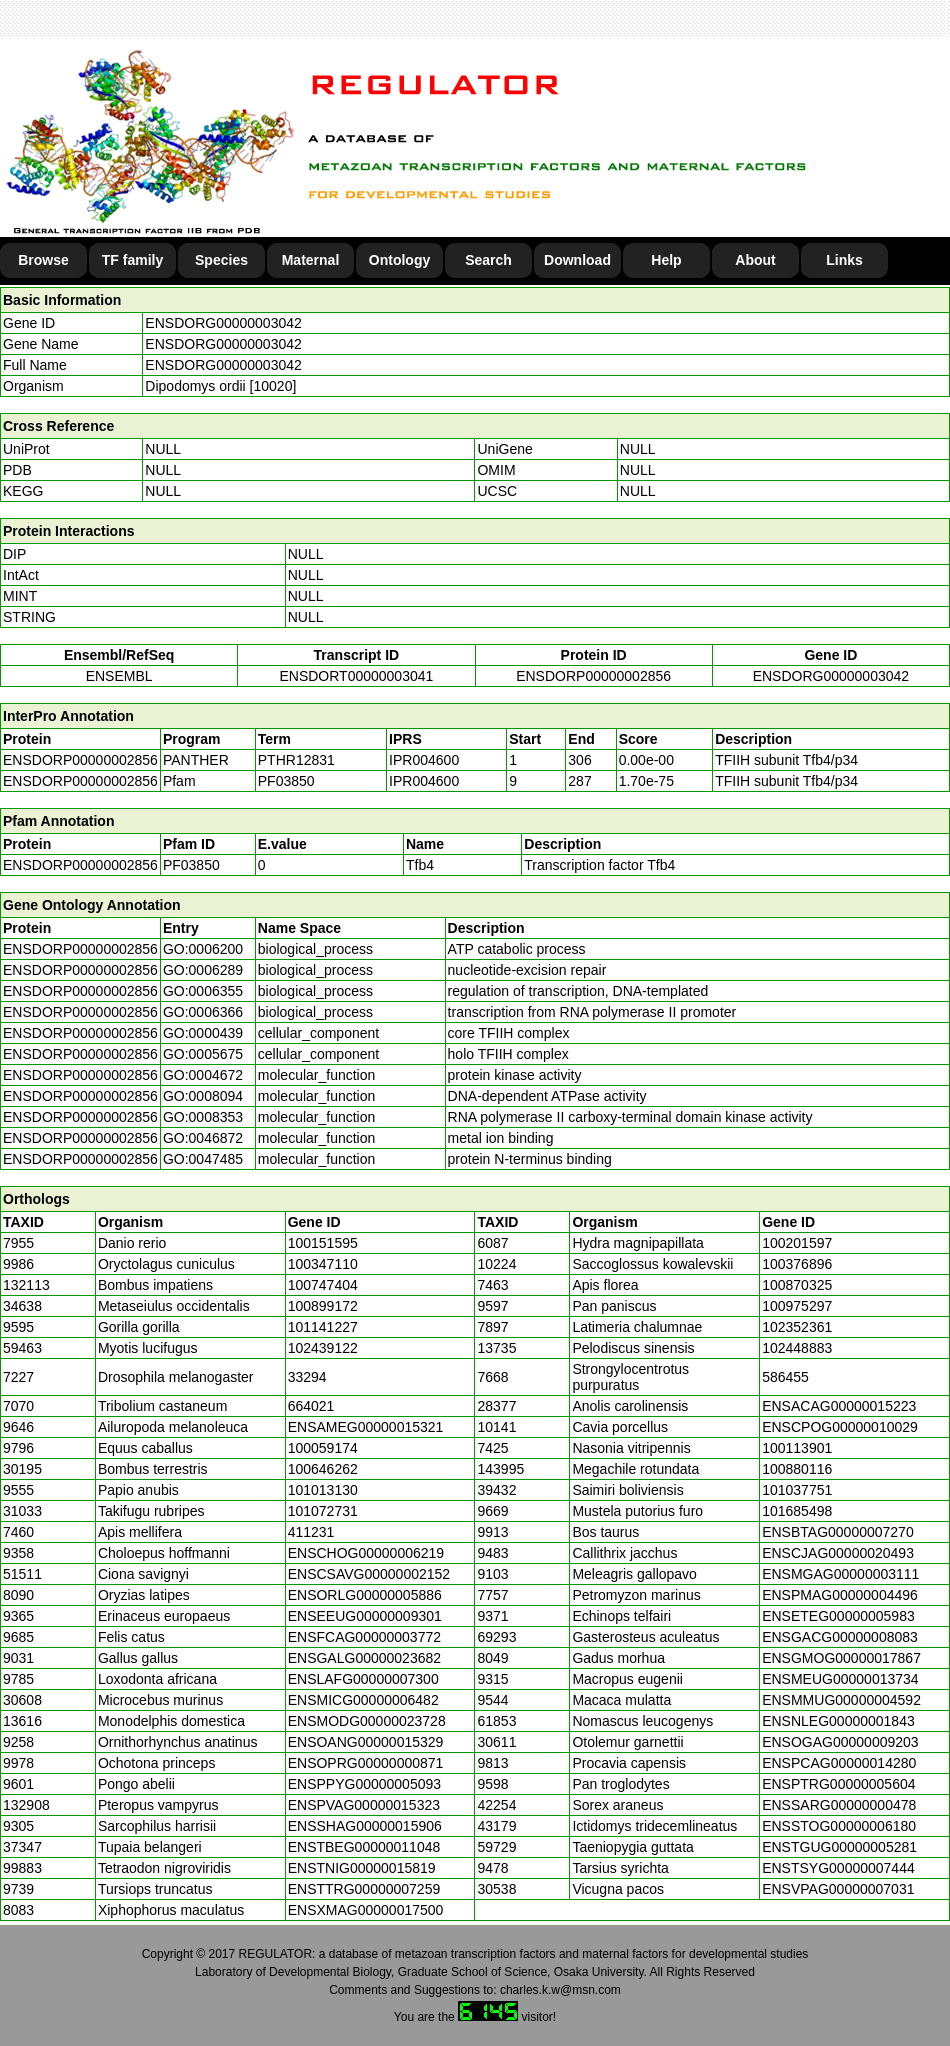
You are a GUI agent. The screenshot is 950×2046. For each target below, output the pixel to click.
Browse (43, 260)
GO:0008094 (203, 1096)
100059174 (323, 1448)
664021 (311, 1406)
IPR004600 (424, 760)
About (755, 260)
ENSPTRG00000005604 (838, 1784)
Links (844, 260)
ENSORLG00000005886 (365, 1595)
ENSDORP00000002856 (593, 676)
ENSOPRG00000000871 (366, 1763)
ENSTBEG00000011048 (364, 1847)
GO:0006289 (203, 970)
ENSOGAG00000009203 (840, 1742)
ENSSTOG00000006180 (839, 1826)
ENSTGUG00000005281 (839, 1847)
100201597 (797, 1243)
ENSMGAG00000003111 (840, 1574)
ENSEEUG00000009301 (365, 1616)
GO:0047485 (203, 1159)
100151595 (323, 1243)
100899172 (323, 1306)
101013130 (323, 1490)
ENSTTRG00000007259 (364, 1889)
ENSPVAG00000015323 (364, 1805)
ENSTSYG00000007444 (838, 1868)
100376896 (797, 1264)
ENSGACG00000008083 (840, 1637)
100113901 (797, 1448)
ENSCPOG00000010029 (840, 1427)
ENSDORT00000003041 (356, 676)
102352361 (797, 1327)
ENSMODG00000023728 (367, 1721)
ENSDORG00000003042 (223, 323)
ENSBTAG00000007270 (838, 1532)
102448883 (797, 1348)
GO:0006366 (203, 1012)
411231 (311, 1532)
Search (488, 260)
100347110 (323, 1264)
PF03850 (191, 865)
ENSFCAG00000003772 (364, 1637)
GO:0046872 (203, 1138)
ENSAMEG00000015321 (366, 1427)
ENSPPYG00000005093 (364, 1784)
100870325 (797, 1285)
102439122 (323, 1348)
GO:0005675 (203, 1054)
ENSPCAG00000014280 (839, 1763)
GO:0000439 (203, 1033)
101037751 (797, 1490)
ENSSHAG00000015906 (365, 1826)
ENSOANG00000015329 (366, 1742)
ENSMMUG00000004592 (841, 1700)
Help (666, 260)
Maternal (311, 260)
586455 (785, 1377)
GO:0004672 (203, 1075)
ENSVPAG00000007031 (838, 1889)
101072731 (323, 1511)
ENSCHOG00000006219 (366, 1553)
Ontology (399, 260)
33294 (307, 1377)
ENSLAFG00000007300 (363, 1679)
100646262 (323, 1469)
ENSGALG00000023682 (364, 1658)
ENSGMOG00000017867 (841, 1658)
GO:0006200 (203, 949)
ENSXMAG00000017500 (366, 1910)
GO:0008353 (203, 1117)
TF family (132, 260)
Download (577, 260)
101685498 (797, 1511)
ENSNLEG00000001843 (838, 1721)
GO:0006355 (203, 991)
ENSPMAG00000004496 (840, 1595)
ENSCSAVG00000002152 (369, 1574)
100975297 (797, 1306)
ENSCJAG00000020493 (838, 1553)
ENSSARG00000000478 (839, 1805)
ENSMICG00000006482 (363, 1700)
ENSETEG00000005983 (838, 1616)
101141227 (323, 1327)
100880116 (797, 1469)
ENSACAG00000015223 (839, 1406)
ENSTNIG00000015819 (362, 1868)
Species (221, 260)
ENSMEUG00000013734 (840, 1679)
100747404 (323, 1285)
